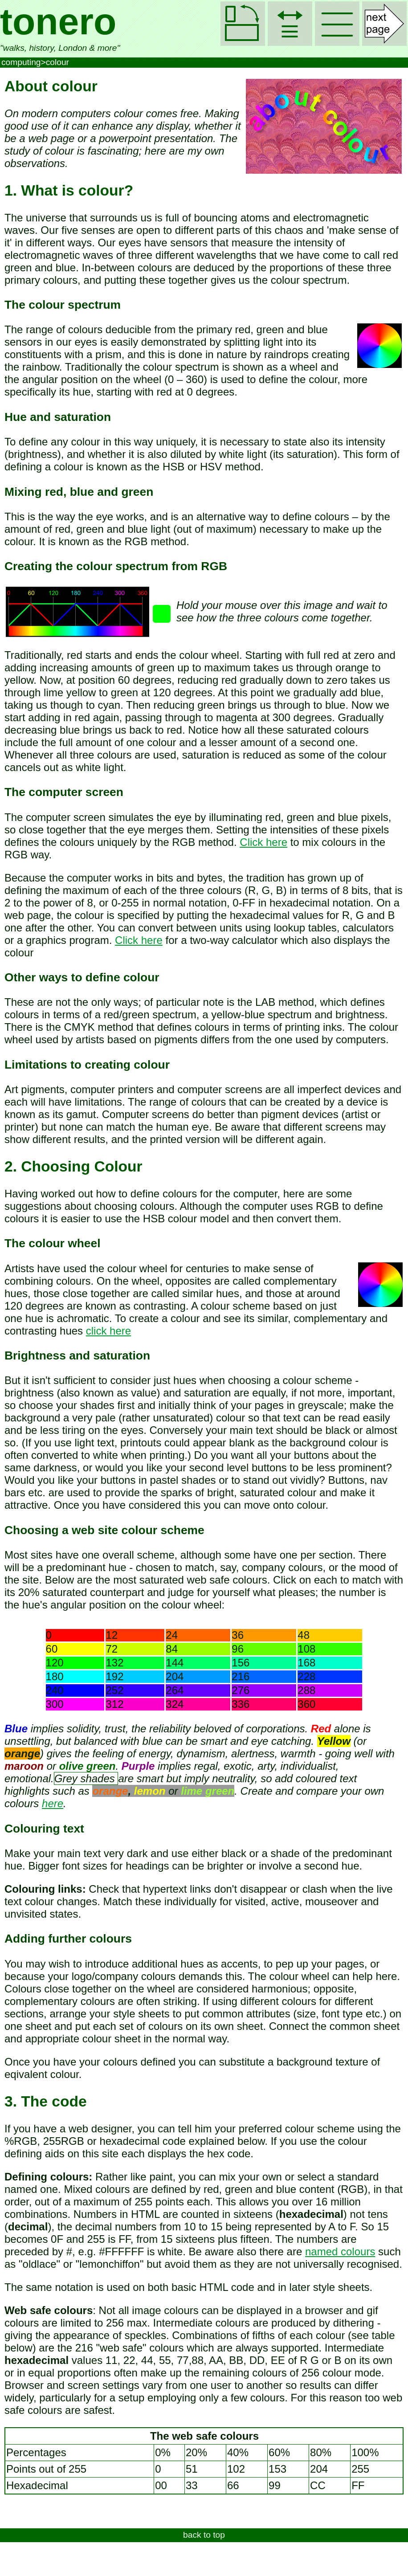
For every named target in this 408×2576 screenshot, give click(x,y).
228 (306, 1676)
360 (306, 1704)
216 (240, 1676)
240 (55, 1690)
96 (238, 1649)
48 (304, 1635)
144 (175, 1663)
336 (240, 1704)
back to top (204, 2534)
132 (114, 1663)
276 (240, 1690)
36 (238, 1635)
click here (108, 1331)
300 (55, 1704)
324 (175, 1704)
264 (175, 1690)
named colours (340, 2251)
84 (172, 1649)
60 (52, 1649)
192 (114, 1676)
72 (112, 1649)
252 (114, 1690)
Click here (263, 842)
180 (55, 1676)
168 (306, 1663)
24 (172, 1635)
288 (306, 1690)
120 (55, 1663)
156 (240, 1663)
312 (114, 1704)
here (52, 1803)
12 (112, 1635)
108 (306, 1649)
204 (175, 1676)
